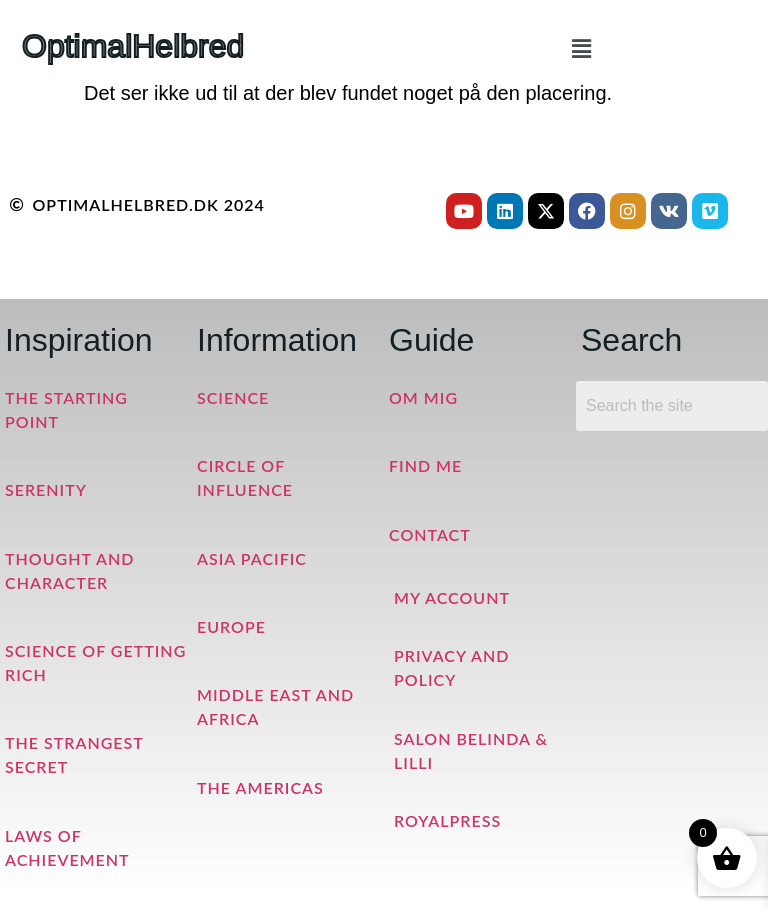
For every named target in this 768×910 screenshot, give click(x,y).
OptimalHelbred (133, 46)
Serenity (46, 489)
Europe (231, 626)
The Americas (260, 787)
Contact (430, 534)
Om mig (423, 397)
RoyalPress (447, 820)
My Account (452, 597)
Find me (425, 465)
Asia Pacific (252, 558)
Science (233, 397)
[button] (581, 49)
